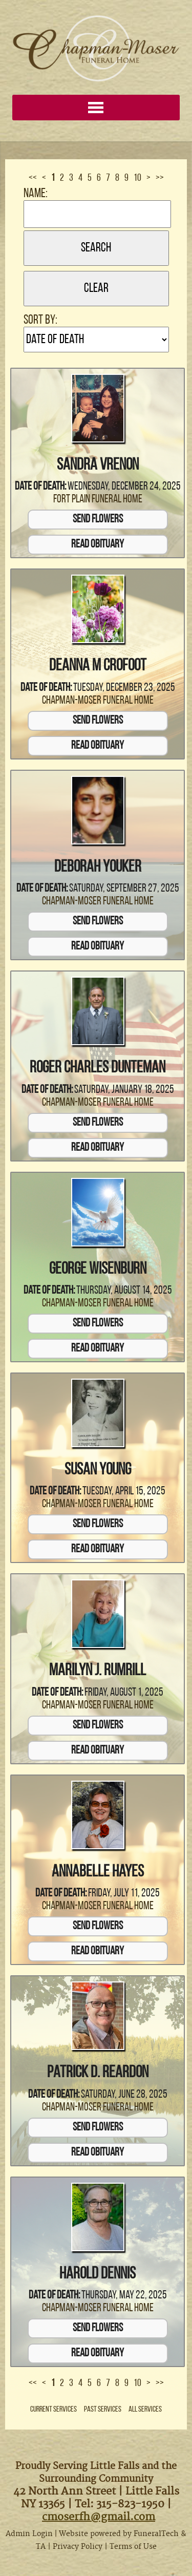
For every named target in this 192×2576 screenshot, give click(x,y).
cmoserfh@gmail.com (98, 2517)
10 (137, 178)
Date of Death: (40, 487)
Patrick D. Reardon (97, 2073)
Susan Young (98, 1470)
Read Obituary (97, 545)
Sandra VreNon (98, 465)
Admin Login (29, 2534)
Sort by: (40, 320)
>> (160, 178)
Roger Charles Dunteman (97, 1068)
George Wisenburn (97, 1269)
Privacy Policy (77, 2546)
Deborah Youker (97, 867)
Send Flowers (98, 519)
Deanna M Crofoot (97, 666)
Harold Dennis (97, 2274)
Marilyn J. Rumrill (97, 1671)
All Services (145, 2409)
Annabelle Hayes (98, 1872)
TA (41, 2546)
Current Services (53, 2409)
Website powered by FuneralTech (119, 2534)
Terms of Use (133, 2546)
